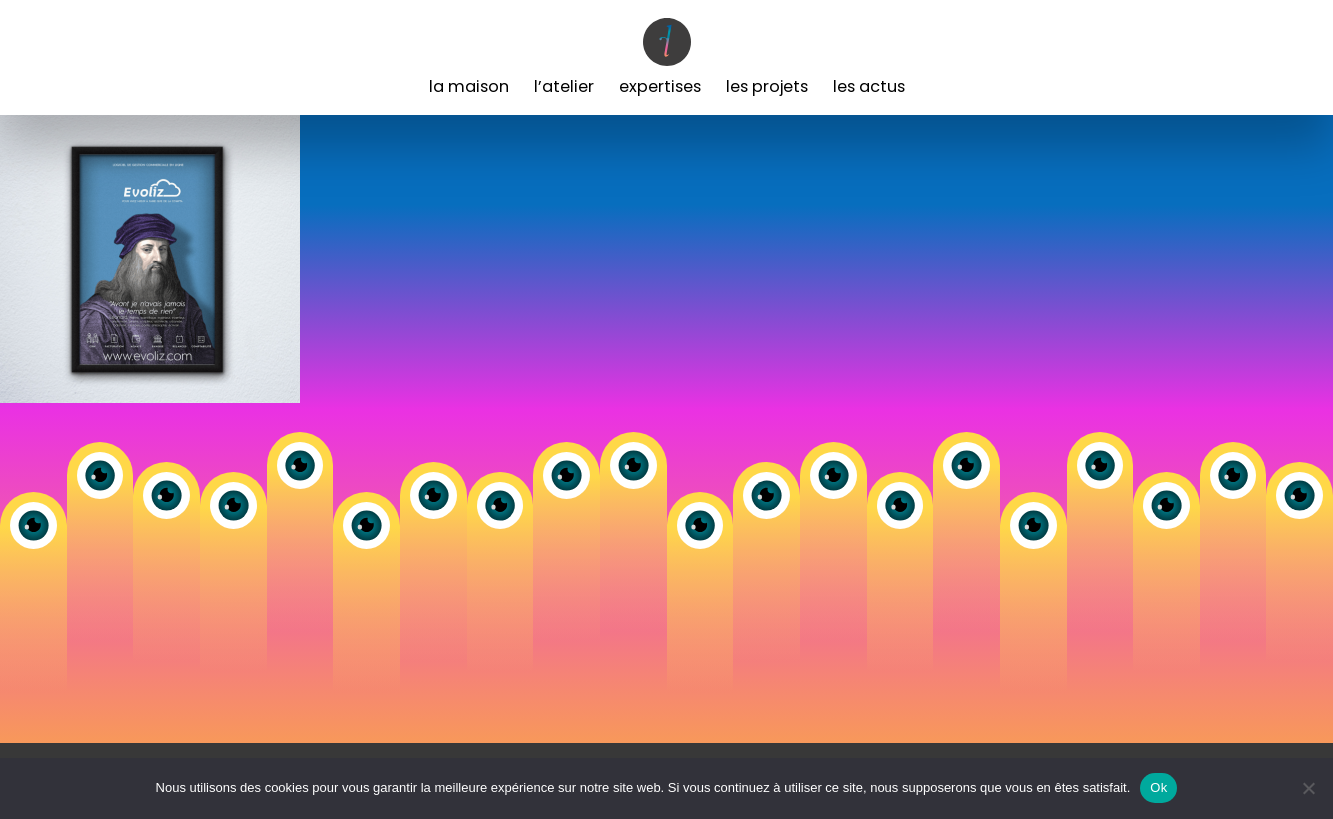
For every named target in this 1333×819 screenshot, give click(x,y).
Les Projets (767, 86)
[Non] (1308, 788)
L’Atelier (564, 86)
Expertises (660, 86)
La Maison (469, 86)
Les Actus (869, 86)
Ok (1158, 787)
